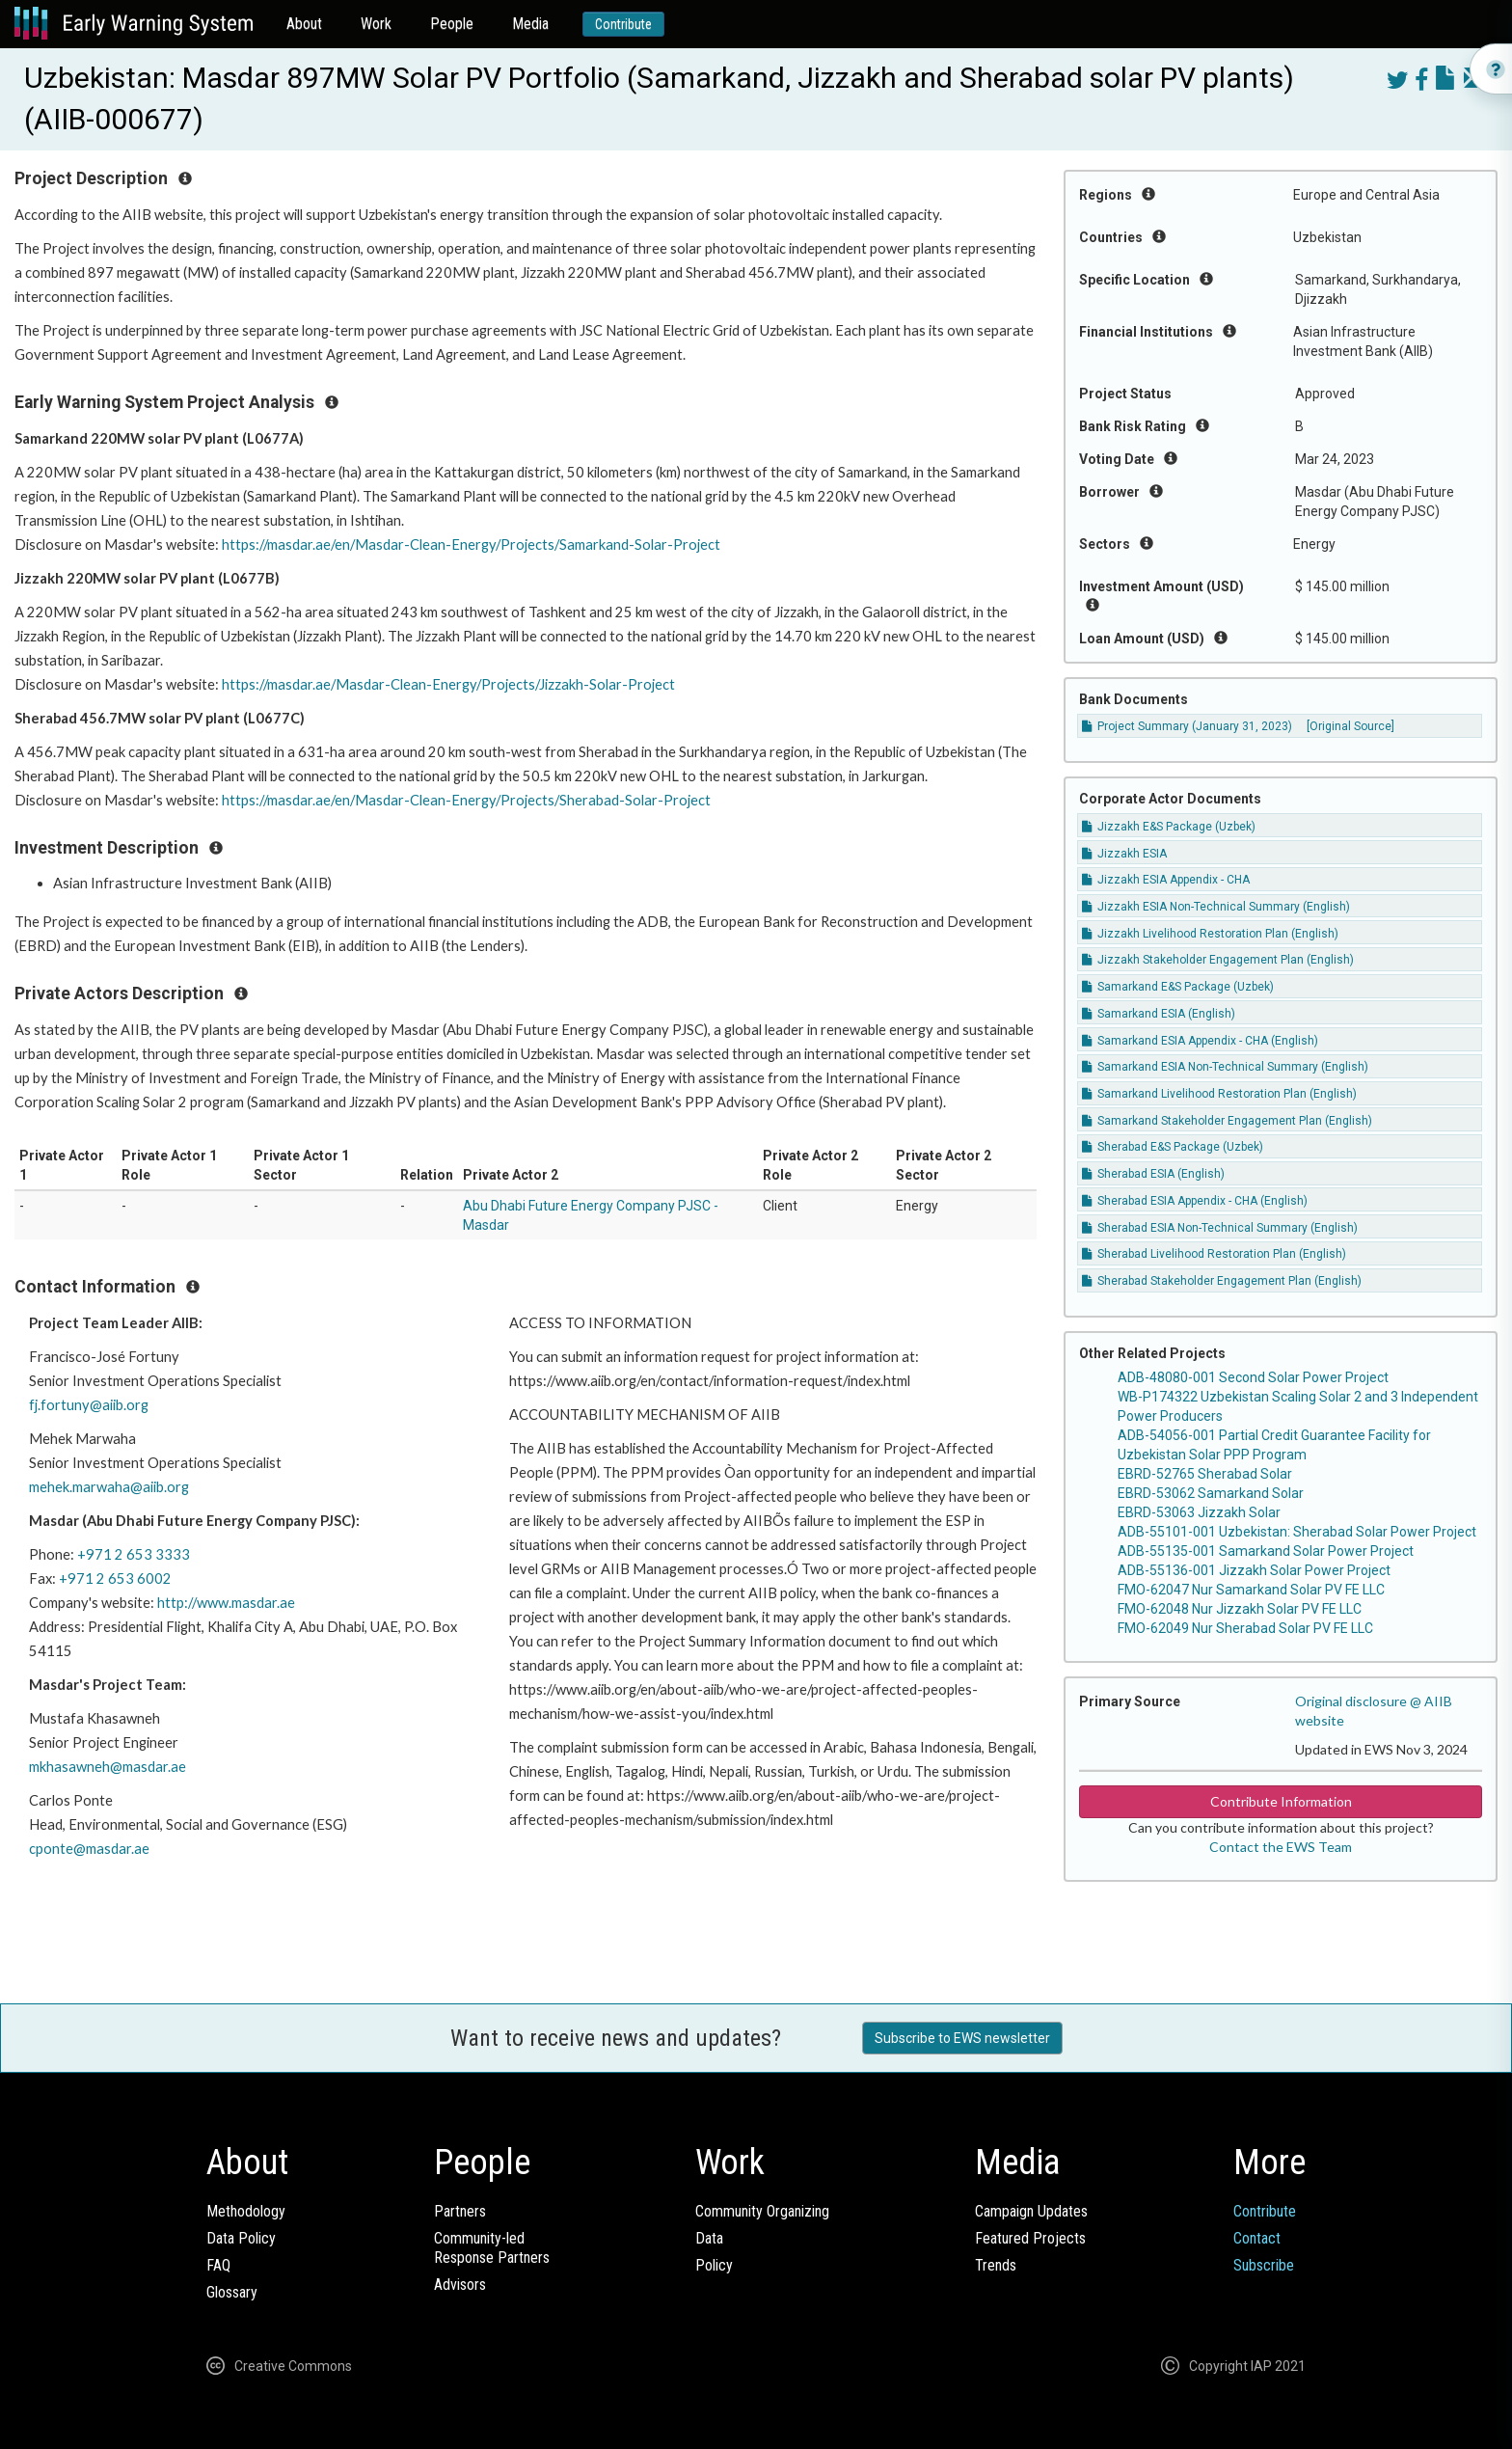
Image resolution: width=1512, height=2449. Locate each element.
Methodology (245, 2211)
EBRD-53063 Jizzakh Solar (1199, 1512)
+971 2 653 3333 (133, 1554)
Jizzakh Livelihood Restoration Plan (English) (1210, 933)
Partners (460, 2211)
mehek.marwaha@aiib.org (109, 1487)
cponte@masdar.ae (89, 1848)
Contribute (623, 24)
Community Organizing (762, 2211)
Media (530, 23)
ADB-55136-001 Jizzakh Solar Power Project (1254, 1570)
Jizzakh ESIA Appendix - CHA (1166, 879)
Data (709, 2238)
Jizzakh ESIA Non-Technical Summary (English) (1216, 906)
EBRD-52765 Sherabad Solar (1205, 1474)
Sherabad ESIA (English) (1153, 1174)
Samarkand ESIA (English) (1158, 1013)
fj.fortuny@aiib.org (88, 1405)
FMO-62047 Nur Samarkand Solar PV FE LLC (1251, 1589)
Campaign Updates (1031, 2211)
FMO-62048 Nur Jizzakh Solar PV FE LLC (1240, 1609)
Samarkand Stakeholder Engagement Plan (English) (1227, 1121)
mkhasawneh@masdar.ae (107, 1766)
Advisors (460, 2284)
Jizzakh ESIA (1124, 853)
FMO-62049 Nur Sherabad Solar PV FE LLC (1245, 1628)
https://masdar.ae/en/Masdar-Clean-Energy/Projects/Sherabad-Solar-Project (466, 800)
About (304, 23)
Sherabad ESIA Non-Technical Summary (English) (1220, 1228)
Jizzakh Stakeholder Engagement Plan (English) (1218, 959)
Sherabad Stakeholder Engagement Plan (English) (1222, 1281)
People (451, 23)
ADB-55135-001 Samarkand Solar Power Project (1266, 1551)
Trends (995, 2265)
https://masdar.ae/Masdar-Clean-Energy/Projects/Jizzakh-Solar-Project (448, 684)
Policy (714, 2265)
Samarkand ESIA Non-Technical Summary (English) (1225, 1067)
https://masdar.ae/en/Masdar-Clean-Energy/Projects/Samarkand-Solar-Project (471, 544)
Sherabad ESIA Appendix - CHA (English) (1195, 1201)
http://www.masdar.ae (226, 1602)
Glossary (231, 2292)
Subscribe (1263, 2265)
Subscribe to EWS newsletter (962, 2038)
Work (376, 23)
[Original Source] (1350, 726)
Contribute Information (1281, 1801)
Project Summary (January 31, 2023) (1187, 726)
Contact (1257, 2238)
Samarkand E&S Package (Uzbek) (1178, 986)
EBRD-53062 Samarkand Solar (1211, 1493)
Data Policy (241, 2238)
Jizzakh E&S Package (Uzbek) (1169, 826)
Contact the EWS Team (1280, 1846)
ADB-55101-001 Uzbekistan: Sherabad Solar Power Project (1297, 1531)
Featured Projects (1030, 2238)
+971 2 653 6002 (115, 1578)
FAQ (218, 2265)
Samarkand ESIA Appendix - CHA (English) (1200, 1041)
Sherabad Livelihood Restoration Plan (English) (1214, 1254)
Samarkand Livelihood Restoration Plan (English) (1219, 1094)
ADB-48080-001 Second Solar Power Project (1253, 1377)
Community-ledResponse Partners (492, 2248)
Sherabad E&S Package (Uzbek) (1172, 1147)
